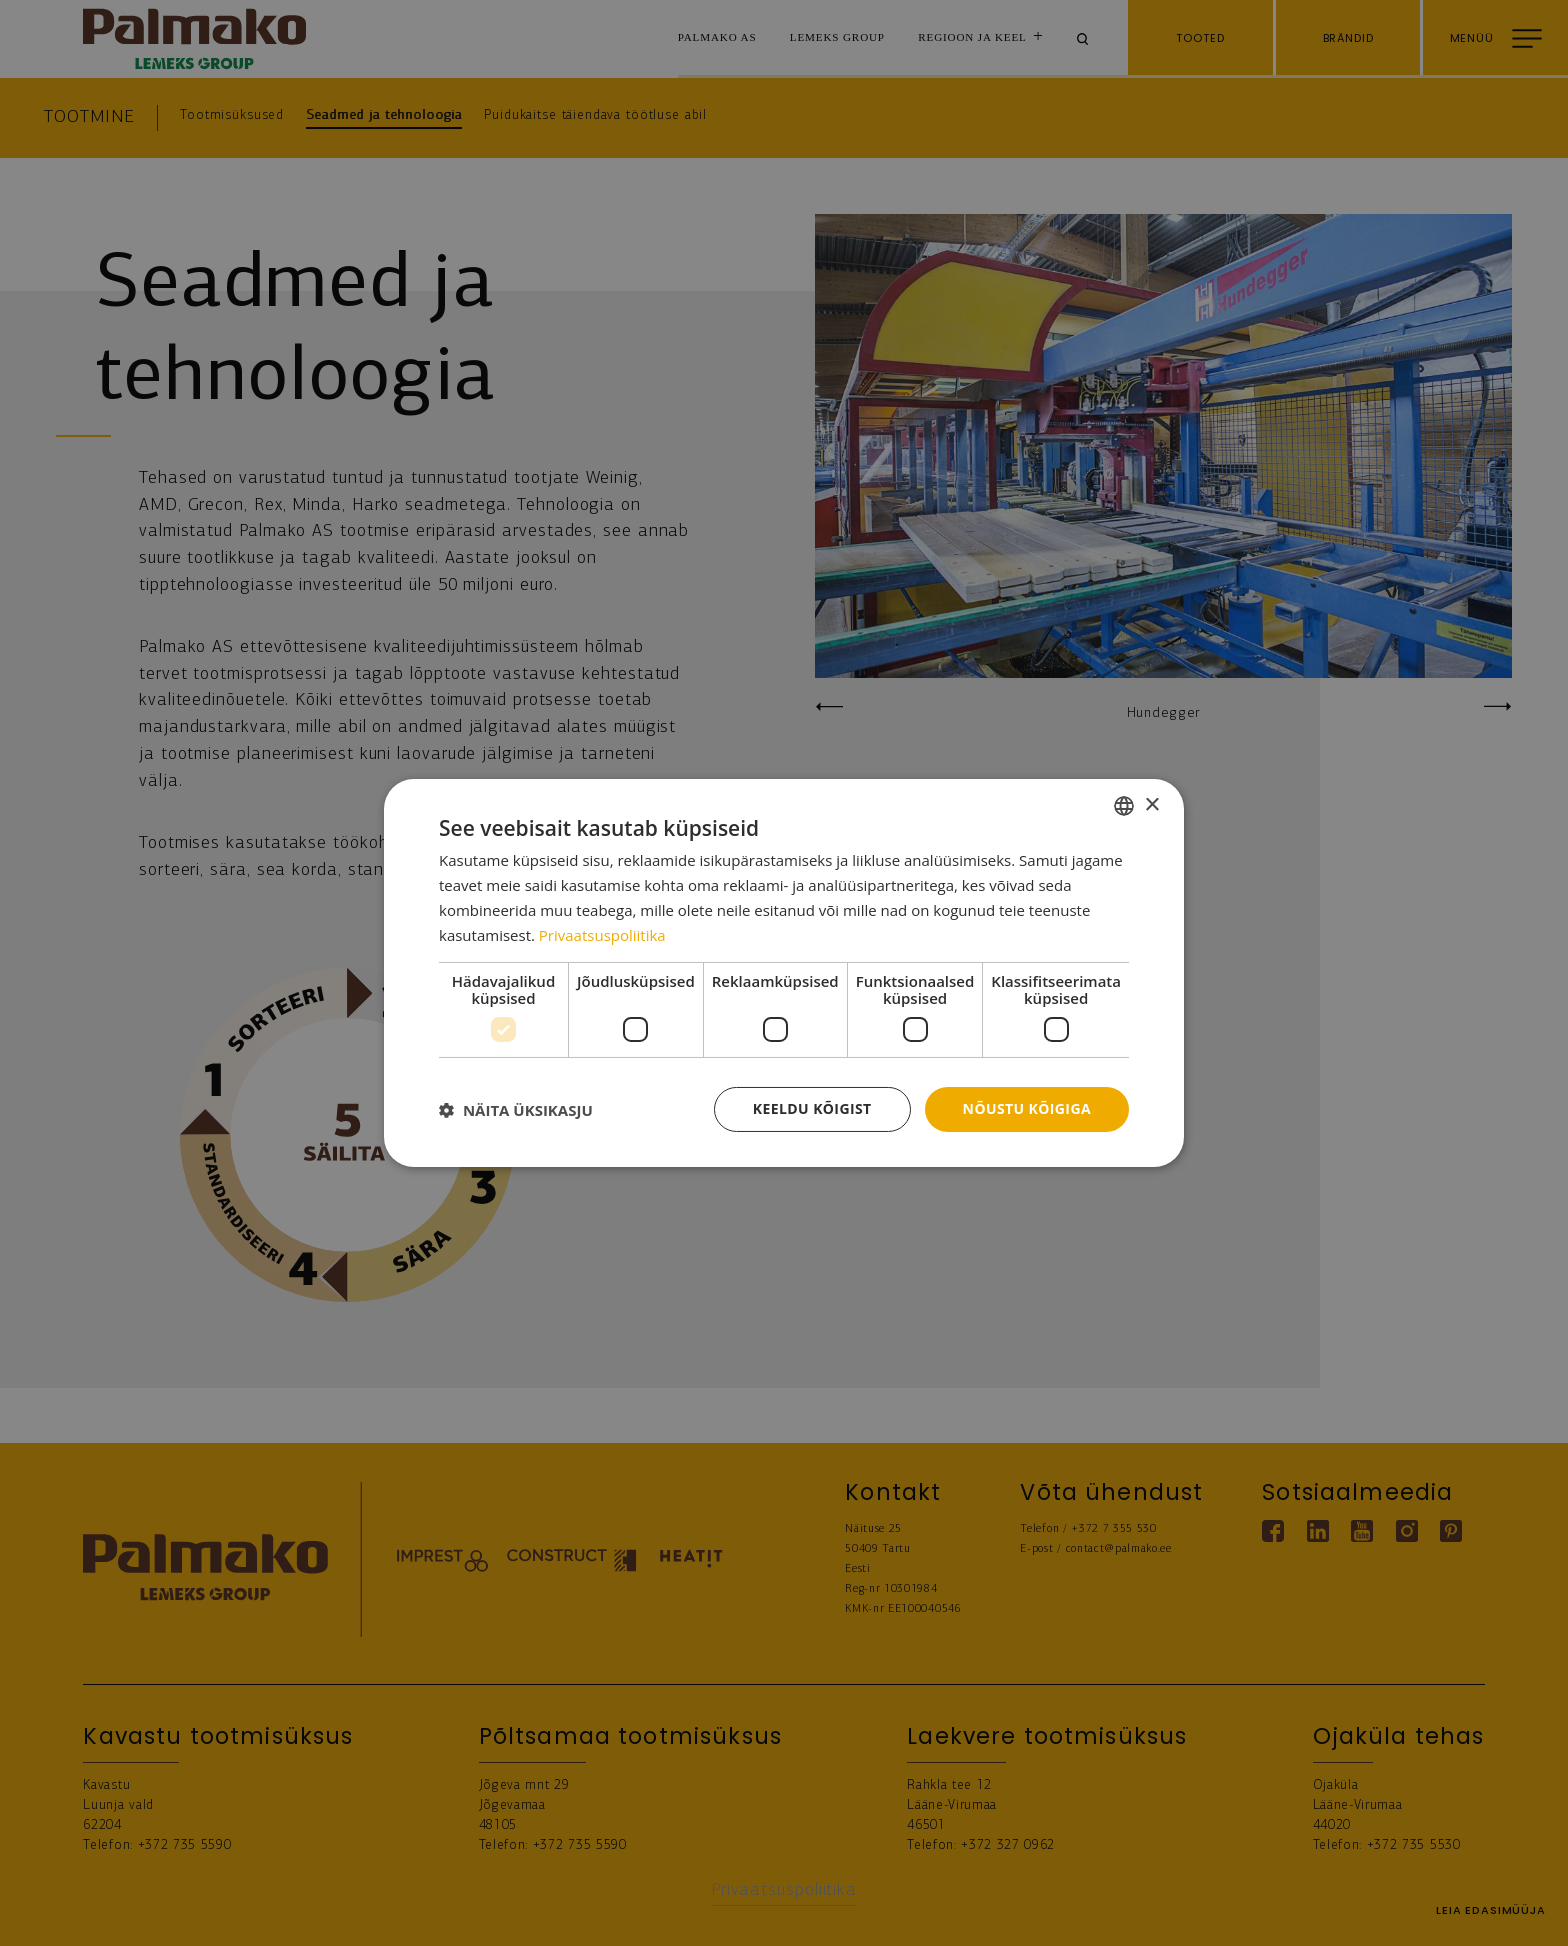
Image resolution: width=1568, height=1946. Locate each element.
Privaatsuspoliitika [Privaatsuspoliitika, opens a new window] (602, 935)
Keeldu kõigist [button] (812, 1108)
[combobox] (1124, 806)
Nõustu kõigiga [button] (1027, 1108)
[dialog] (784, 973)
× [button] (1151, 804)
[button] (516, 1110)
